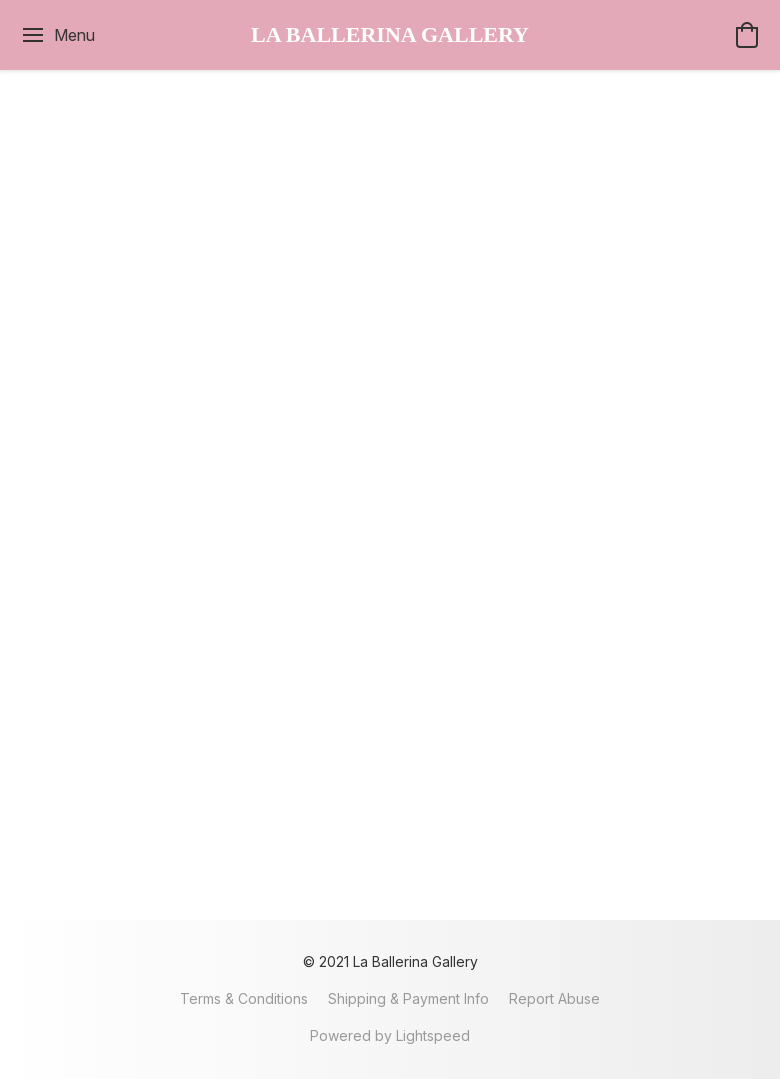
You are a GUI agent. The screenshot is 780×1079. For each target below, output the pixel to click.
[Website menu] (57, 35)
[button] (390, 35)
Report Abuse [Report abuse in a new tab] (554, 998)
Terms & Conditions (244, 998)
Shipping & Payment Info (408, 998)
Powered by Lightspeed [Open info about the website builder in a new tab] (390, 1035)
